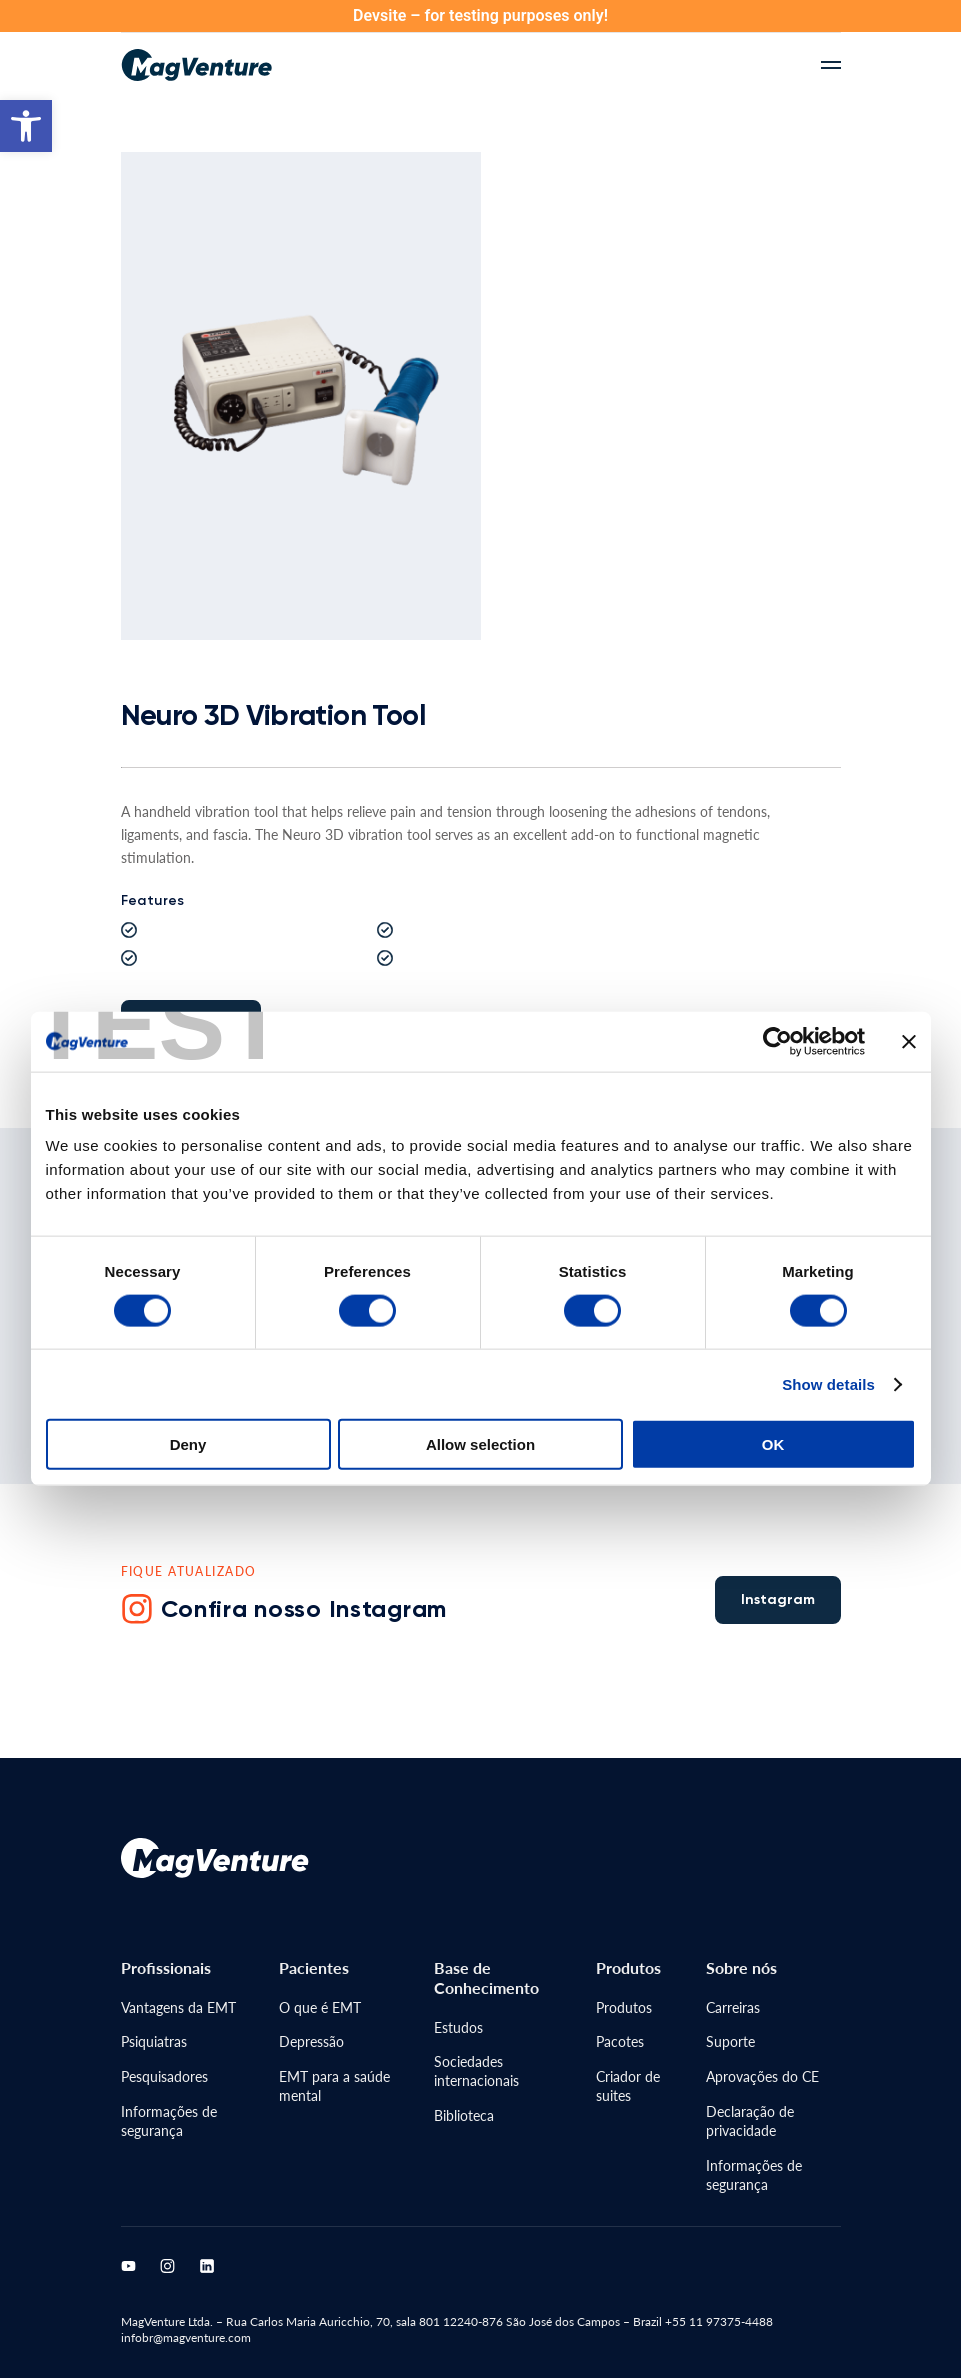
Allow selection (480, 1384)
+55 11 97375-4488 (717, 2321)
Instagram (778, 1599)
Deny (188, 1384)
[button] (26, 126)
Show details (828, 1324)
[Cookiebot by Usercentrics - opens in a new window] (777, 982)
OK (773, 1384)
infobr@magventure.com (186, 2337)
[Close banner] (909, 982)
